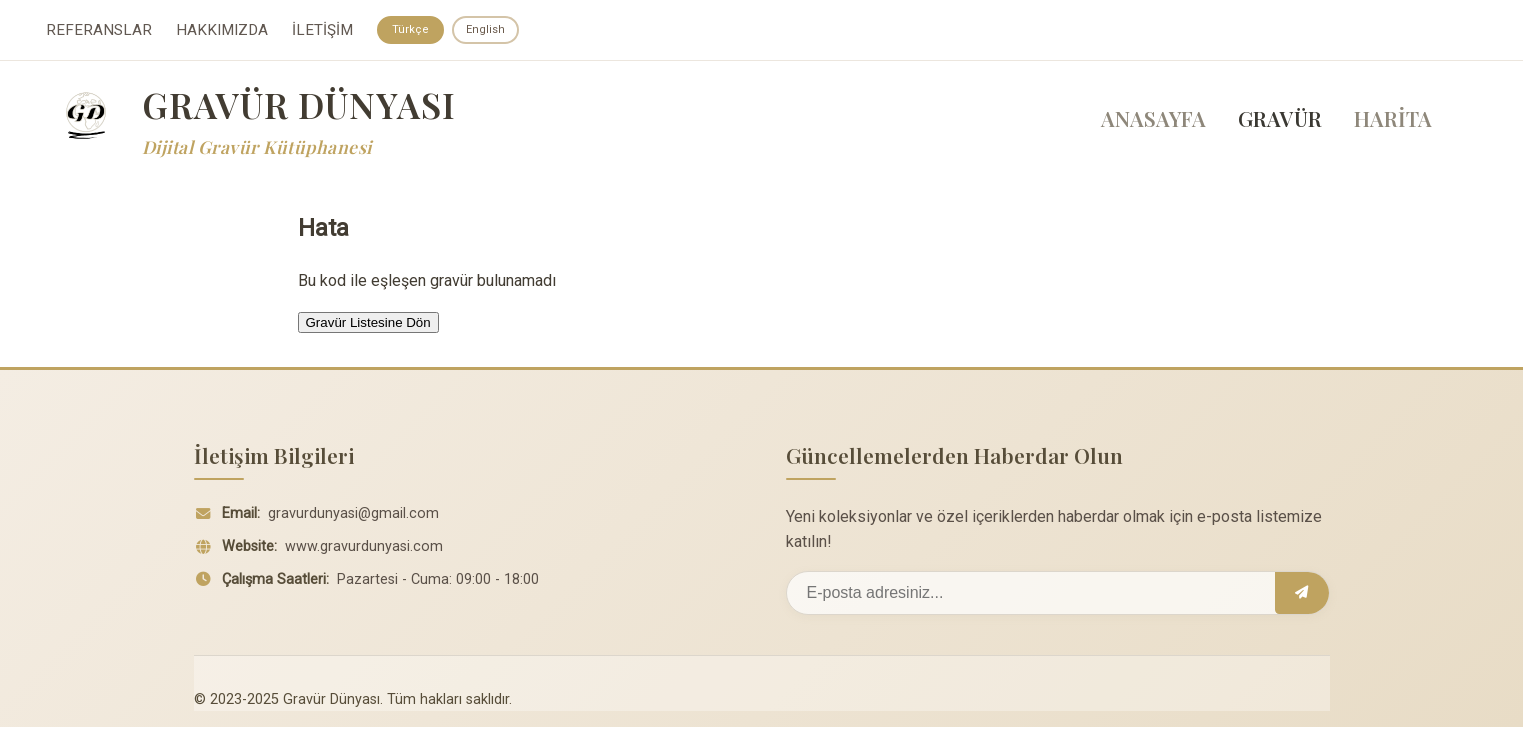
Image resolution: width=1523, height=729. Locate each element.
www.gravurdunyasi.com (364, 548)
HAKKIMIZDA (222, 31)
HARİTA (1393, 121)
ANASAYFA (1153, 121)
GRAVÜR (1280, 121)
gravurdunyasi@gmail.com (353, 515)
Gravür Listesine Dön (368, 324)
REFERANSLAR (99, 31)
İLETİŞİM (322, 31)
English (489, 30)
